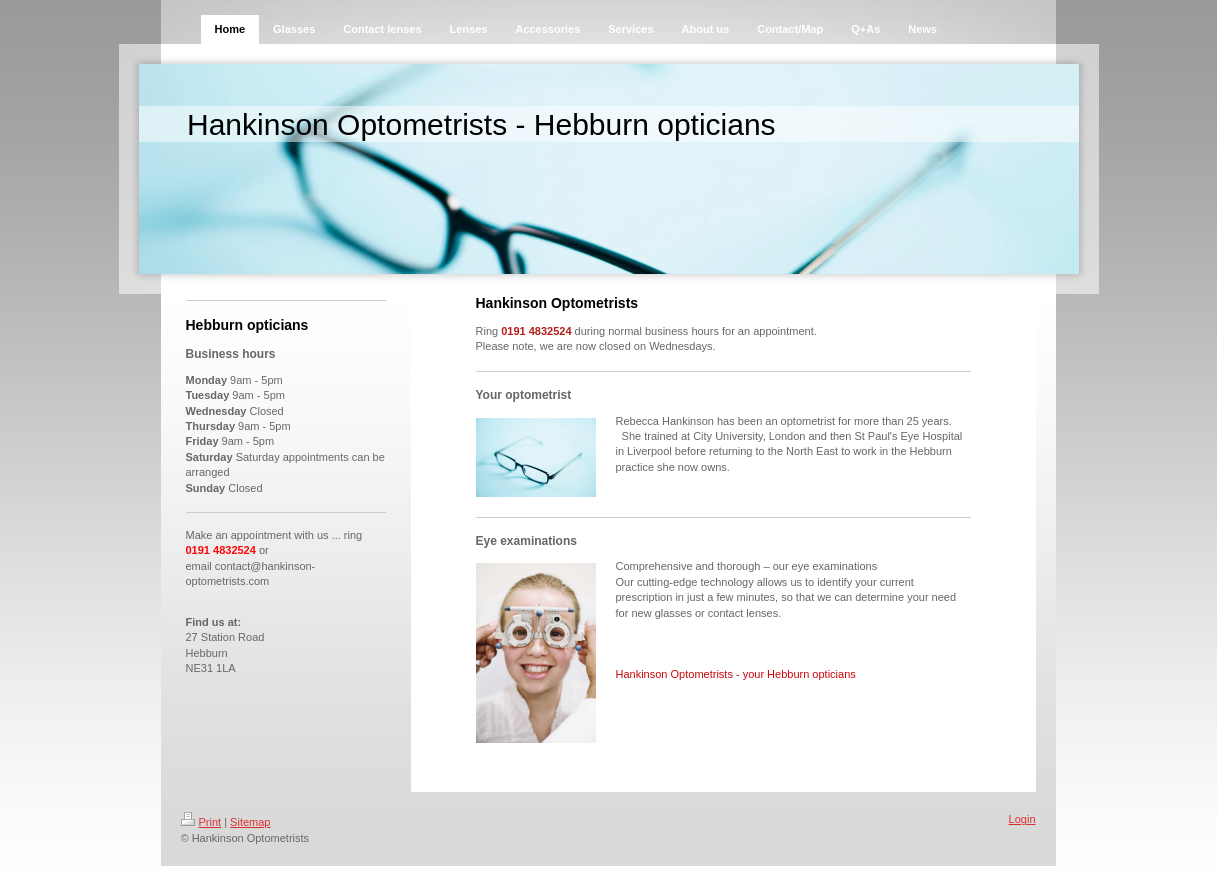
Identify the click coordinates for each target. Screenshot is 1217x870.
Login (1022, 819)
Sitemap (250, 822)
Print (201, 822)
